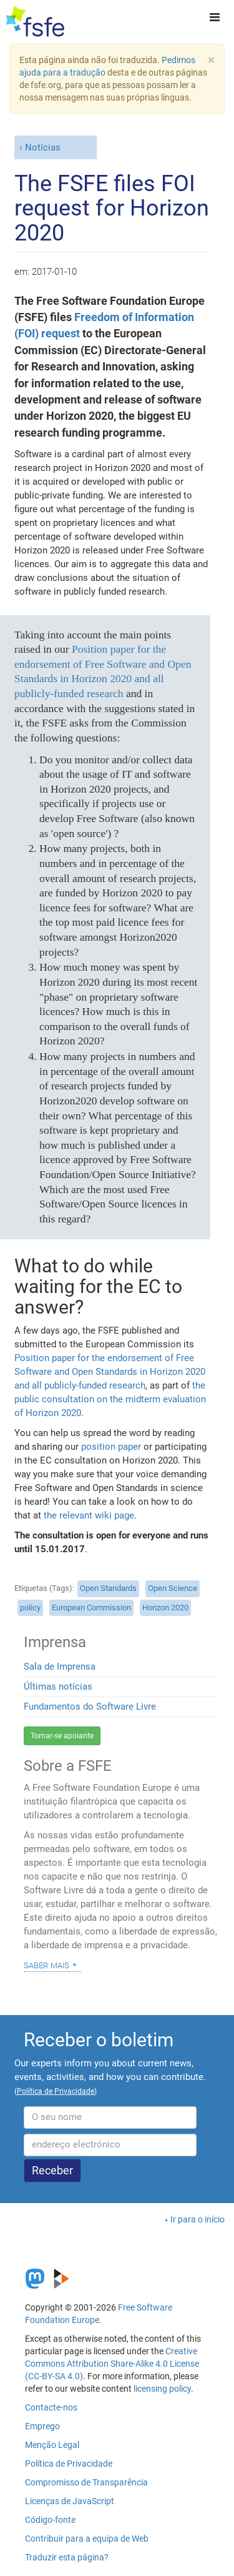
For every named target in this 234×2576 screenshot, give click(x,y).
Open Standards (108, 1588)
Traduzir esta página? (67, 2557)
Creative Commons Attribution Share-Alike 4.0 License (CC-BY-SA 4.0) (112, 2363)
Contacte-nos (51, 2407)
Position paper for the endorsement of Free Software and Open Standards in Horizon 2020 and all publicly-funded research (109, 1371)
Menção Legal (52, 2445)
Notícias (43, 147)
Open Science (172, 1588)
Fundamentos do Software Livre (90, 1706)
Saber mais (46, 1964)
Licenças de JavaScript (69, 2501)
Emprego (42, 2426)
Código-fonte (50, 2520)
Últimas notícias (58, 1686)
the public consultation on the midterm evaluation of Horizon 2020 (110, 1399)
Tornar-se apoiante (62, 1735)
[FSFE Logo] (35, 21)
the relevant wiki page (89, 1515)
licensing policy (162, 2389)
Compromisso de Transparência (86, 2482)
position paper (111, 1446)
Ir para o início (197, 2219)
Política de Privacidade (68, 2464)
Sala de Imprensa (59, 1666)
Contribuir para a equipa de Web (87, 2539)
